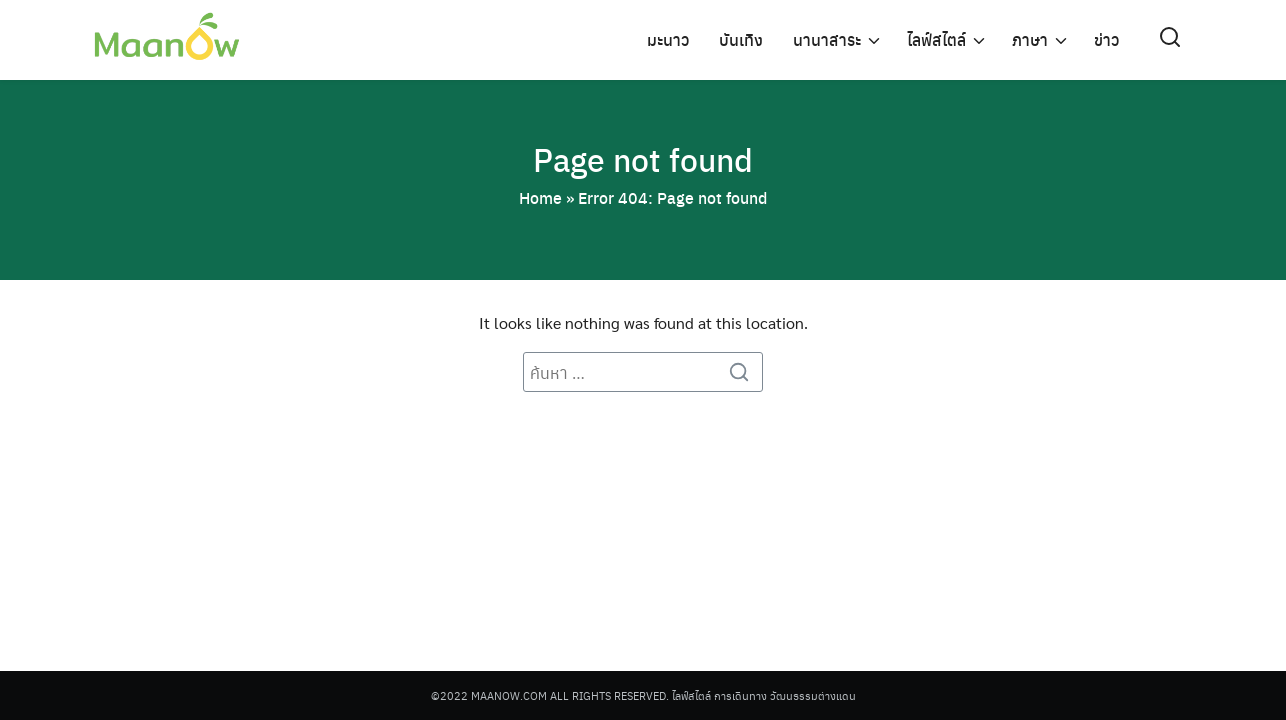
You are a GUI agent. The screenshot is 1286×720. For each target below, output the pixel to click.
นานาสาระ (827, 39)
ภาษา (1030, 39)
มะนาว (668, 39)
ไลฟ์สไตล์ (936, 39)
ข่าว (1106, 39)
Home (540, 197)
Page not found (643, 159)
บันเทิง (741, 39)
